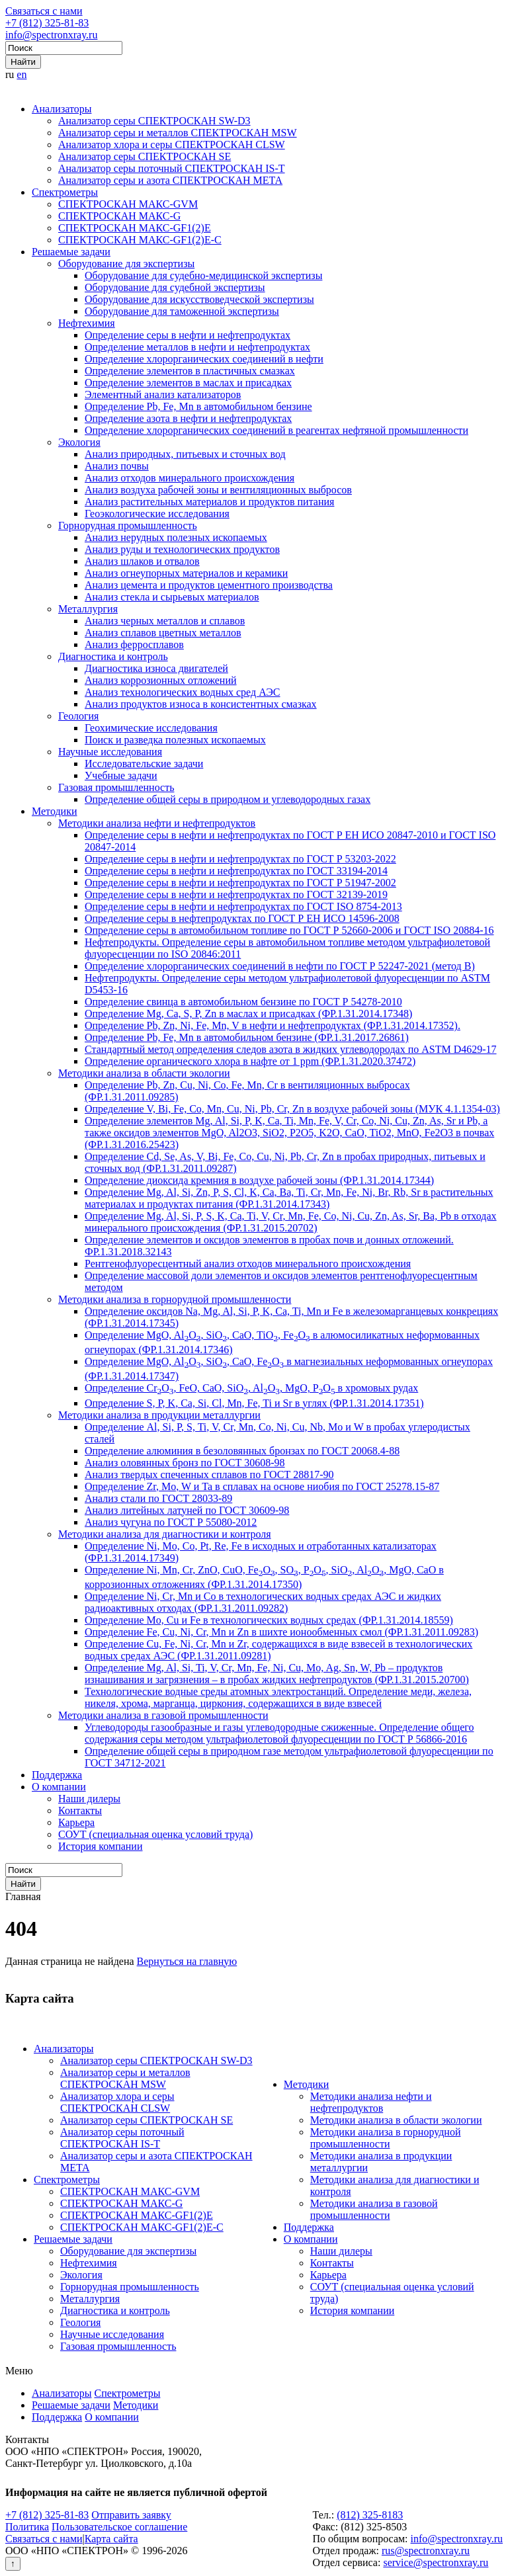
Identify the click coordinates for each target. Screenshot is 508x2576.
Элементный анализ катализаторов (163, 394)
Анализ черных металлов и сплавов (165, 620)
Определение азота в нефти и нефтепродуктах (188, 418)
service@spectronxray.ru (435, 2562)
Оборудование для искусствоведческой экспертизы (199, 299)
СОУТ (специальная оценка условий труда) (155, 1834)
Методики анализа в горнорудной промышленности (174, 1299)
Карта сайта (111, 2538)
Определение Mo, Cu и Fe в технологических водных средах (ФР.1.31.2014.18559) (269, 1620)
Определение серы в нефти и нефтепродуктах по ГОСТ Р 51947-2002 (240, 882)
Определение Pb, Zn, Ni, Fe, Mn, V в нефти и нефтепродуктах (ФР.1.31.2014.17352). (272, 1025)
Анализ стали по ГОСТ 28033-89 (158, 1498)
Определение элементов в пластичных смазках (190, 370)
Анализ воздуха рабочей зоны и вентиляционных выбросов (218, 489)
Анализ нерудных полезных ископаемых (176, 537)
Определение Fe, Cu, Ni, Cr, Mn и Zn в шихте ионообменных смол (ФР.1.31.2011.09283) (281, 1632)
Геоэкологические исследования (157, 513)
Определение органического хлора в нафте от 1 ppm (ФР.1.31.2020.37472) (250, 1061)
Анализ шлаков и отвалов (142, 561)
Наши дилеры (89, 1798)
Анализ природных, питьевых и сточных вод (185, 454)
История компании (100, 1846)
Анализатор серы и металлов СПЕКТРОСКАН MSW (177, 132)
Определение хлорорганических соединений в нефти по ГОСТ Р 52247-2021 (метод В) (280, 966)
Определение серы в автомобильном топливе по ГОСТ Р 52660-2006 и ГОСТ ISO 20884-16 (289, 930)
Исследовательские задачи (144, 763)
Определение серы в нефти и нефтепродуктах (187, 335)
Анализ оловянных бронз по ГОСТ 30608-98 (185, 1462)
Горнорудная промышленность (127, 525)
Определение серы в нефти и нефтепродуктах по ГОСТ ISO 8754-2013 (243, 906)
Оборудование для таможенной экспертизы (182, 311)
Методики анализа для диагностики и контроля (164, 1534)
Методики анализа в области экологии (144, 1073)
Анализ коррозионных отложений (161, 680)
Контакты (80, 1810)
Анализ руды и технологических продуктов (182, 549)
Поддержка (57, 1774)
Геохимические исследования (151, 727)
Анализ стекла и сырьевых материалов (172, 596)
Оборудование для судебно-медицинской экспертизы (203, 275)
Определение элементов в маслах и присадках (188, 382)
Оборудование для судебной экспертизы (175, 287)
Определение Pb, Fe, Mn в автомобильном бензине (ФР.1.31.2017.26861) (247, 1037)
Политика (27, 2526)
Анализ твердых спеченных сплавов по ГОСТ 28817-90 (209, 1474)
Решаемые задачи (71, 251)
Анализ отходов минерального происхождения (189, 477)
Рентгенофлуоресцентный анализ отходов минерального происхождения (248, 1263)
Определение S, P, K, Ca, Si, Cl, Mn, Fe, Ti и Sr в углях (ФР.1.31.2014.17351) (254, 1403)
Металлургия (88, 608)
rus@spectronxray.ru (426, 2550)
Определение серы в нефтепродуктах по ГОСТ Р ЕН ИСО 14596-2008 (242, 918)
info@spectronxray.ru (51, 34)
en (21, 74)
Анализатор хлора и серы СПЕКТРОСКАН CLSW (171, 144)
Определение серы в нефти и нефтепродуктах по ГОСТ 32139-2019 (236, 894)
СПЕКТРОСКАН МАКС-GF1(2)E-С (140, 239)
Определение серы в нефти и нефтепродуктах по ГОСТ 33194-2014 (236, 870)
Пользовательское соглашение (119, 2526)
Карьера (76, 1822)
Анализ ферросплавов (134, 644)
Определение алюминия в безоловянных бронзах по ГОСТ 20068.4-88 (242, 1450)
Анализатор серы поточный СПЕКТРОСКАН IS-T (171, 168)
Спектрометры (65, 192)
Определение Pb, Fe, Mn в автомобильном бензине (198, 406)
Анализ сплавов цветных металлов (163, 632)
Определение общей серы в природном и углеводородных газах (227, 799)
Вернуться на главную (187, 1961)
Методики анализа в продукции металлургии (159, 1415)
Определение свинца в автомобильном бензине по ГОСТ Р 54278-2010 (243, 1001)
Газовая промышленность (116, 787)
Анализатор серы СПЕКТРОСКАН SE (144, 156)
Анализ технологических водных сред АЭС (182, 692)
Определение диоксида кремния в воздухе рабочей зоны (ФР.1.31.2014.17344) (259, 1180)
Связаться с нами (44, 11)
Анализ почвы (117, 466)
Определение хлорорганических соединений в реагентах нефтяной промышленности (276, 430)
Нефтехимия (86, 323)
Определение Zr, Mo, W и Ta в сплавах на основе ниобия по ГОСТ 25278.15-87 (262, 1486)
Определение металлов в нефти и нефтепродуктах (197, 347)
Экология (79, 442)
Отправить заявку (131, 2514)
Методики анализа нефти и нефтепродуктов (156, 823)
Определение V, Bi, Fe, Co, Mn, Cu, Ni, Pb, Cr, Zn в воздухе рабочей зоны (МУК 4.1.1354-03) (292, 1108)
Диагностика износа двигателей (156, 668)
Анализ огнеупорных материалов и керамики (186, 573)
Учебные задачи (121, 775)
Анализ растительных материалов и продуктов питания (209, 501)
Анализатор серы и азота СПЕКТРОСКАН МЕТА (170, 180)
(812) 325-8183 (370, 2514)
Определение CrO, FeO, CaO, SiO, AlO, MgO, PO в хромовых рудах (251, 1387)
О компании (59, 1786)
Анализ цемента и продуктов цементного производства (209, 585)
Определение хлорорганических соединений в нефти (204, 358)
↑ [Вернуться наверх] (13, 2564)
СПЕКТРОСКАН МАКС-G (119, 216)
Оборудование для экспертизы (126, 263)
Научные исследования (110, 751)
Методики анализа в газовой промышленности (163, 1715)
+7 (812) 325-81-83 (47, 22)
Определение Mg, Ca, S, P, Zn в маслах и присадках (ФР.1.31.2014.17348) (248, 1013)
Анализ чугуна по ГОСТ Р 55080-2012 (171, 1522)
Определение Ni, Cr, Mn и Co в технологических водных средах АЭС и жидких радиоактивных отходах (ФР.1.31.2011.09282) (263, 1602)
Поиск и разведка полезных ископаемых (175, 739)
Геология (78, 716)
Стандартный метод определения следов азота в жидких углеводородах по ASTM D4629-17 (291, 1049)
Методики (54, 811)
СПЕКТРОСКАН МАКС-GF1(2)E (134, 227)
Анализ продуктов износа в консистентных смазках (201, 704)
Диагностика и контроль (113, 656)
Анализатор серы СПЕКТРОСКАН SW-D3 (154, 120)
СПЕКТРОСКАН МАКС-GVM (128, 204)
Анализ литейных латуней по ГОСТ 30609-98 (187, 1510)
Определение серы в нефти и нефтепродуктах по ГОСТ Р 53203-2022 (240, 858)
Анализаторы (61, 108)
